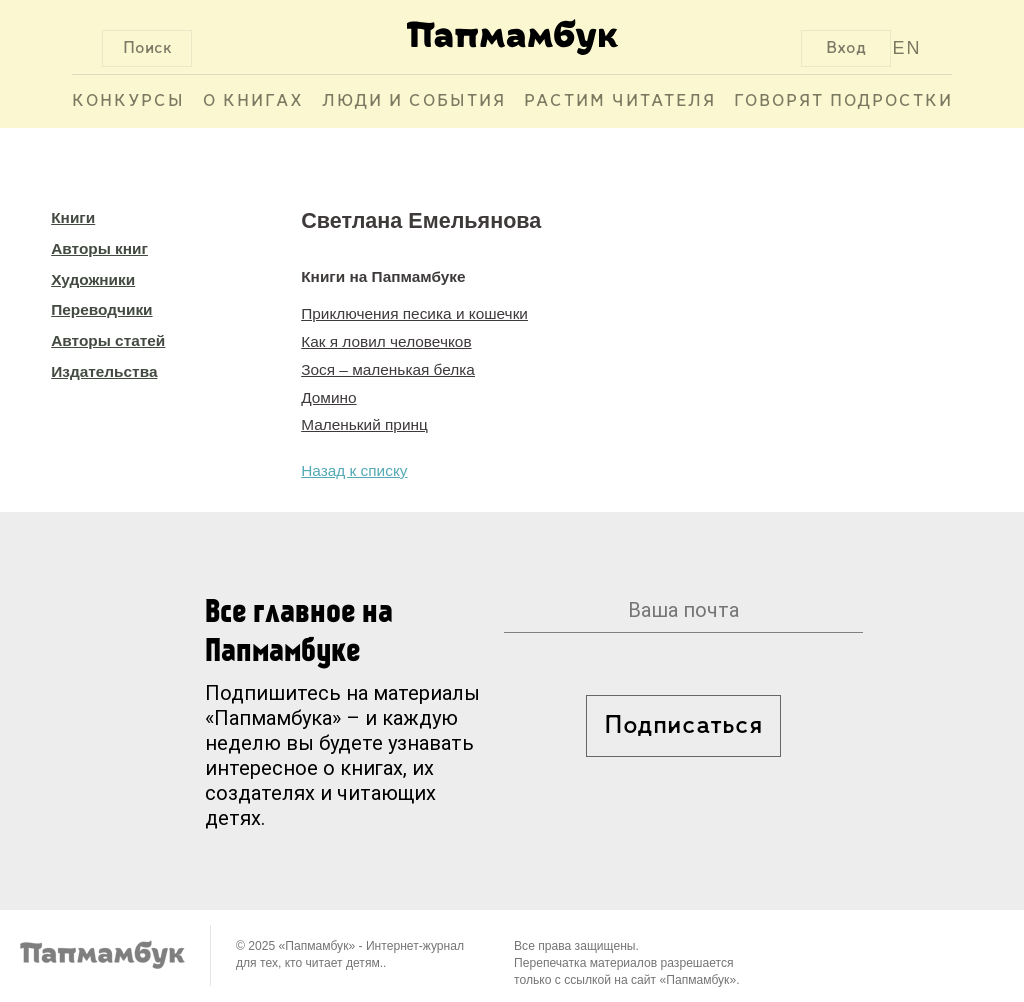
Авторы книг (99, 248)
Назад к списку (354, 470)
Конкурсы (128, 101)
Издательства (104, 371)
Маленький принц (364, 424)
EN (907, 48)
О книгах (253, 101)
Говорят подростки (843, 101)
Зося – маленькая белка (388, 369)
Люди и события (414, 101)
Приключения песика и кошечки (414, 313)
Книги (73, 217)
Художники (93, 279)
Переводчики (101, 309)
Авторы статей (108, 340)
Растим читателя (620, 101)
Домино (328, 397)
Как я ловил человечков (386, 341)
